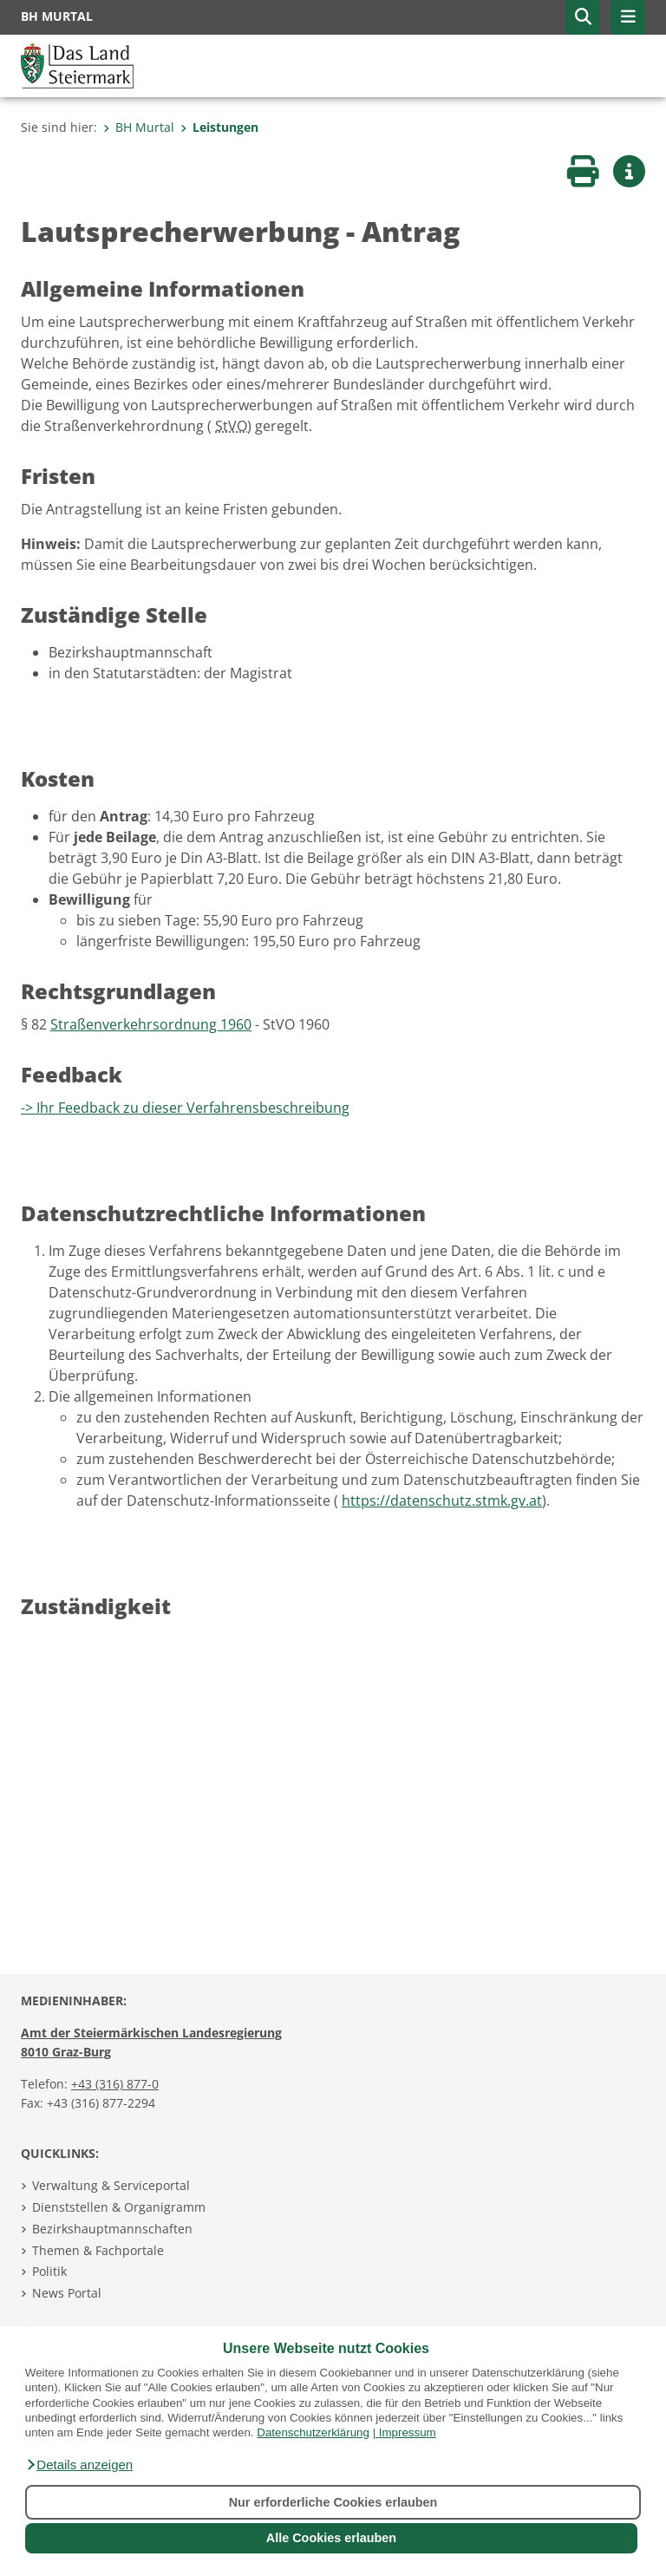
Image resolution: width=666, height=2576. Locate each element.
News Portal (66, 2293)
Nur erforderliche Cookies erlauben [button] (333, 2502)
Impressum (407, 2432)
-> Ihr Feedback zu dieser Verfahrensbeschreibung (185, 1107)
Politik (49, 2271)
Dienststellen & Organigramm (119, 2207)
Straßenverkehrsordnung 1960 (150, 1024)
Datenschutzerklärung (313, 2432)
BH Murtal (138, 127)
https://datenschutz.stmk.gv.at (442, 1500)
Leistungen (219, 127)
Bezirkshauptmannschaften (112, 2228)
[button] (79, 2465)
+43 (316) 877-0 (115, 2084)
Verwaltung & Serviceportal (111, 2185)
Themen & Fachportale (98, 2250)
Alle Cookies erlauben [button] (331, 2538)
